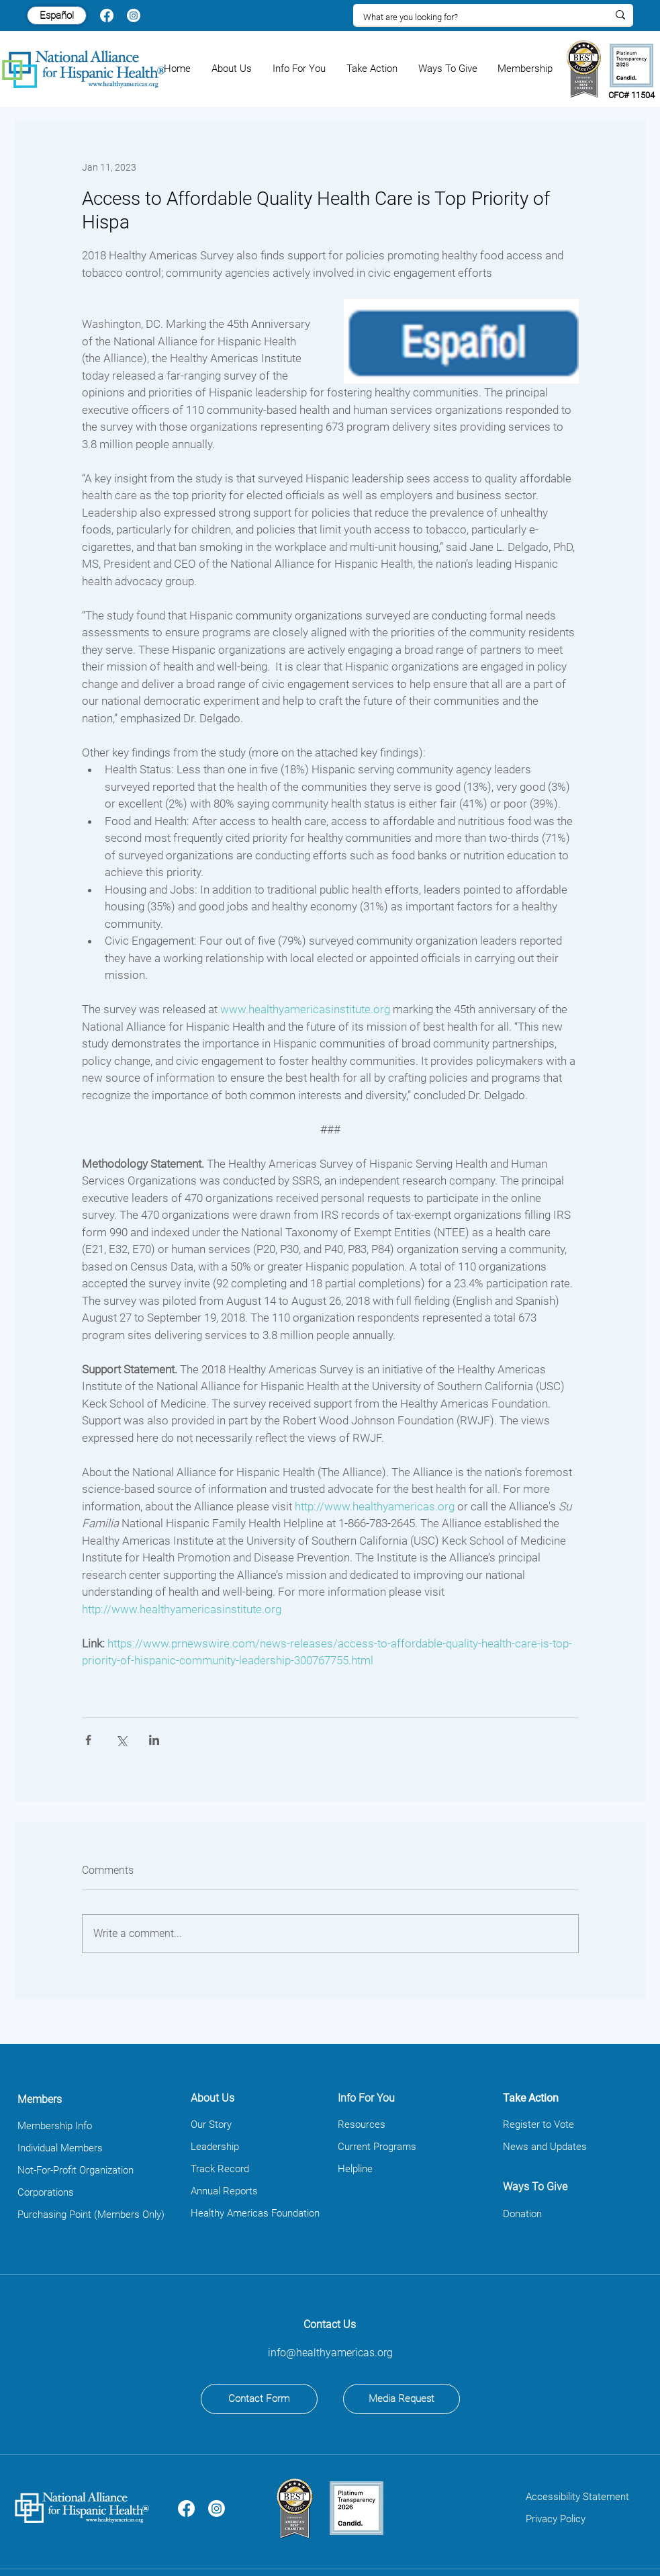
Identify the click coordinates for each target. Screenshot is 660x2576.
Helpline (355, 2169)
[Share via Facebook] (88, 1739)
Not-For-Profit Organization (75, 2170)
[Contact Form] (259, 2399)
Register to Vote (538, 2124)
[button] (232, 69)
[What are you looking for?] (475, 17)
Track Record (220, 2169)
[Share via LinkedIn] (154, 1739)
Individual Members (60, 2148)
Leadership (215, 2147)
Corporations (45, 2192)
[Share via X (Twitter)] (121, 1739)
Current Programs (377, 2147)
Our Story (211, 2124)
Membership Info (54, 2126)
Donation (522, 2214)
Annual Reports (224, 2191)
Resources (361, 2124)
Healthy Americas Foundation (255, 2213)
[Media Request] (401, 2399)
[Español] (57, 15)
